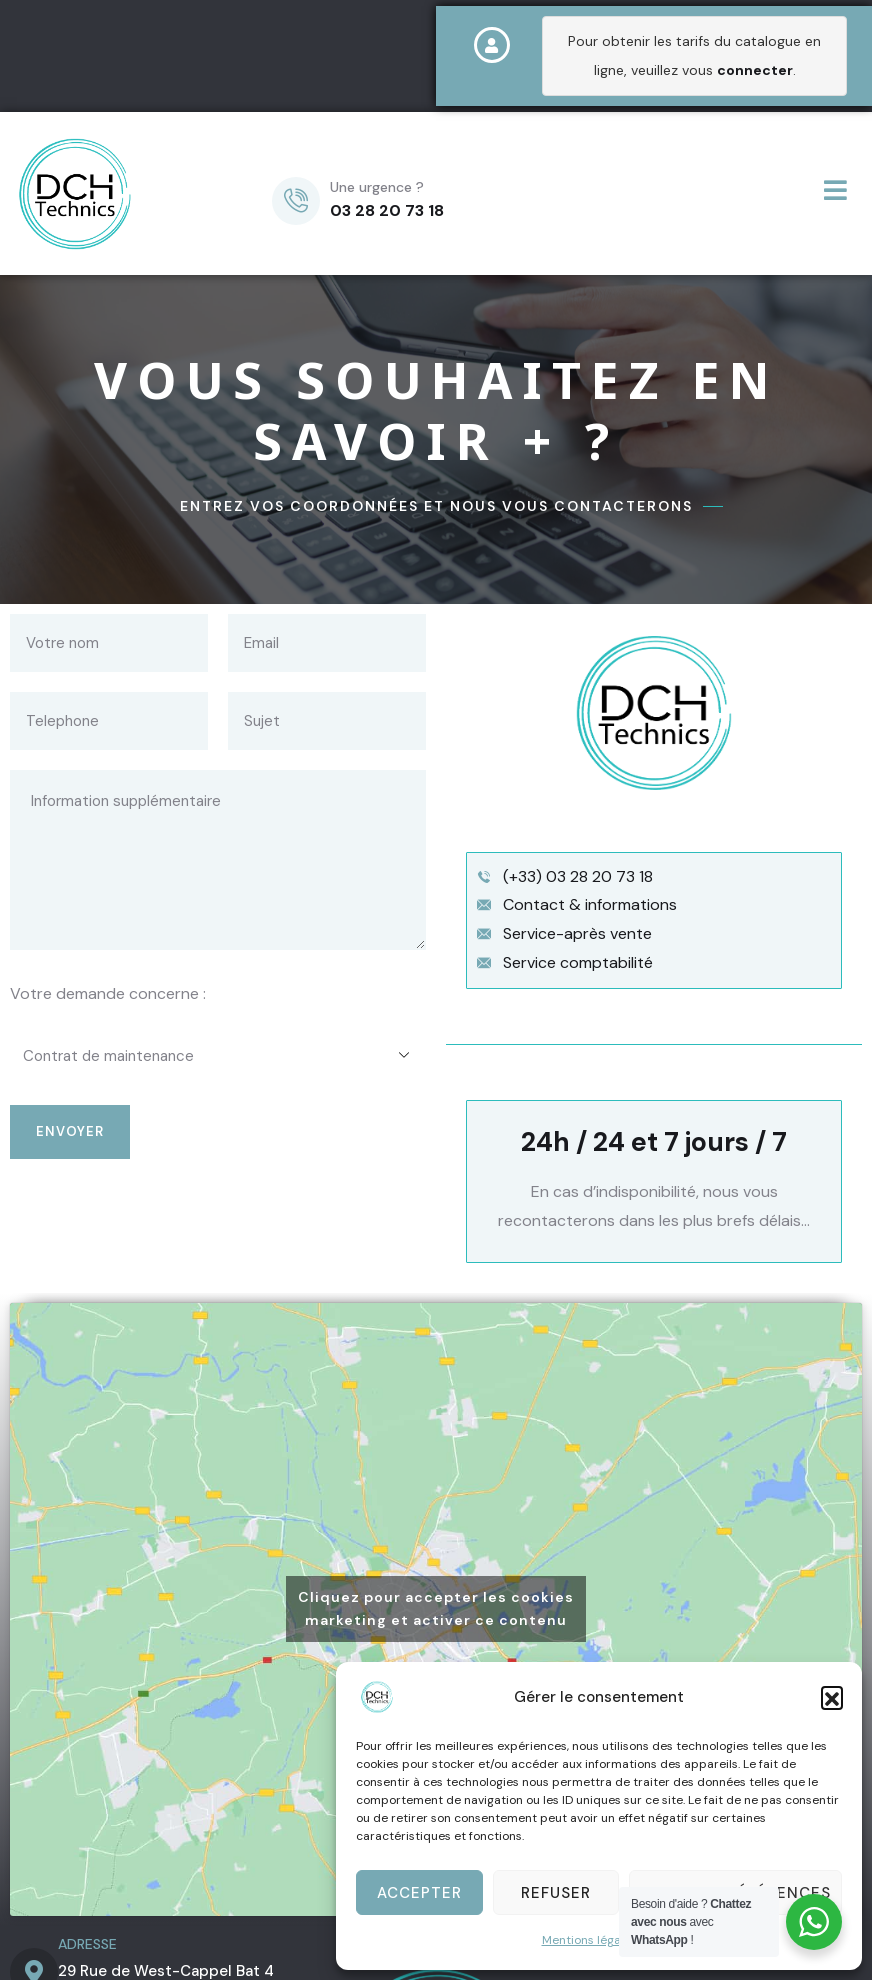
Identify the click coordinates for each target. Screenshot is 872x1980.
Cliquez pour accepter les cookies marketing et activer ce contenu (436, 1608)
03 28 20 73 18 (387, 210)
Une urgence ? (377, 187)
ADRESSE (87, 1944)
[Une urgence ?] (296, 201)
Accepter (419, 1893)
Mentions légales (589, 1940)
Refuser (556, 1893)
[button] (832, 1697)
